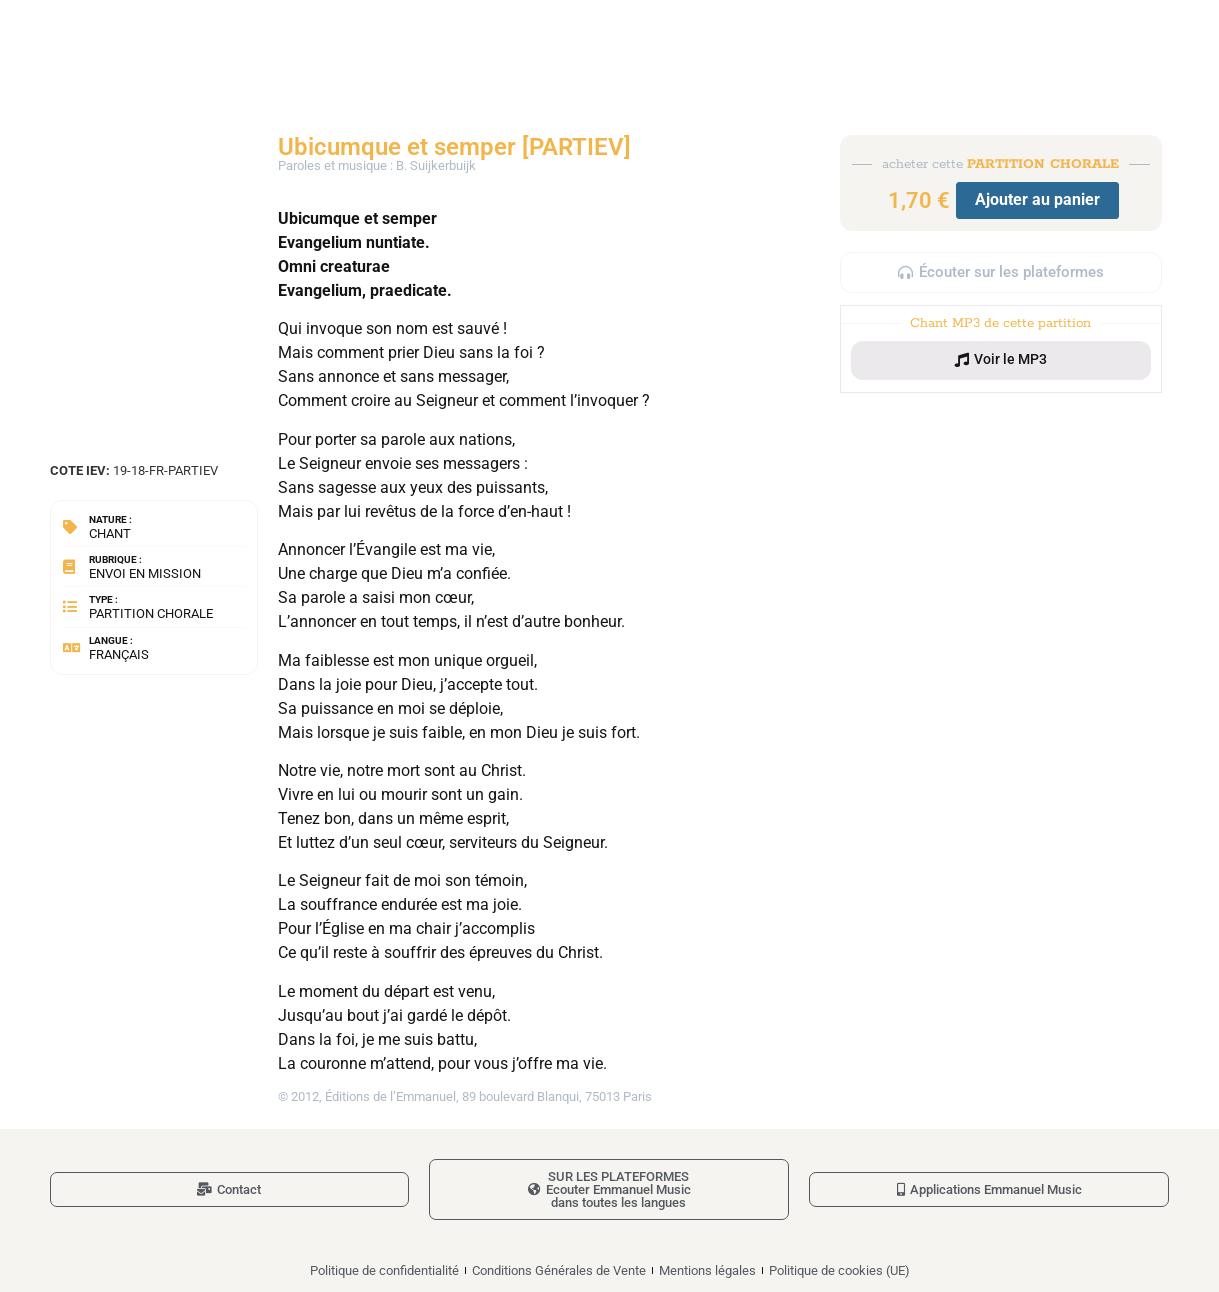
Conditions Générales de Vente (559, 1270)
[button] (1001, 360)
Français (119, 654)
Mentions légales (707, 1270)
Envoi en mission (145, 573)
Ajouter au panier (1037, 199)
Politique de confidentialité (384, 1270)
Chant (110, 533)
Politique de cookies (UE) (839, 1270)
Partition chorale (151, 613)
